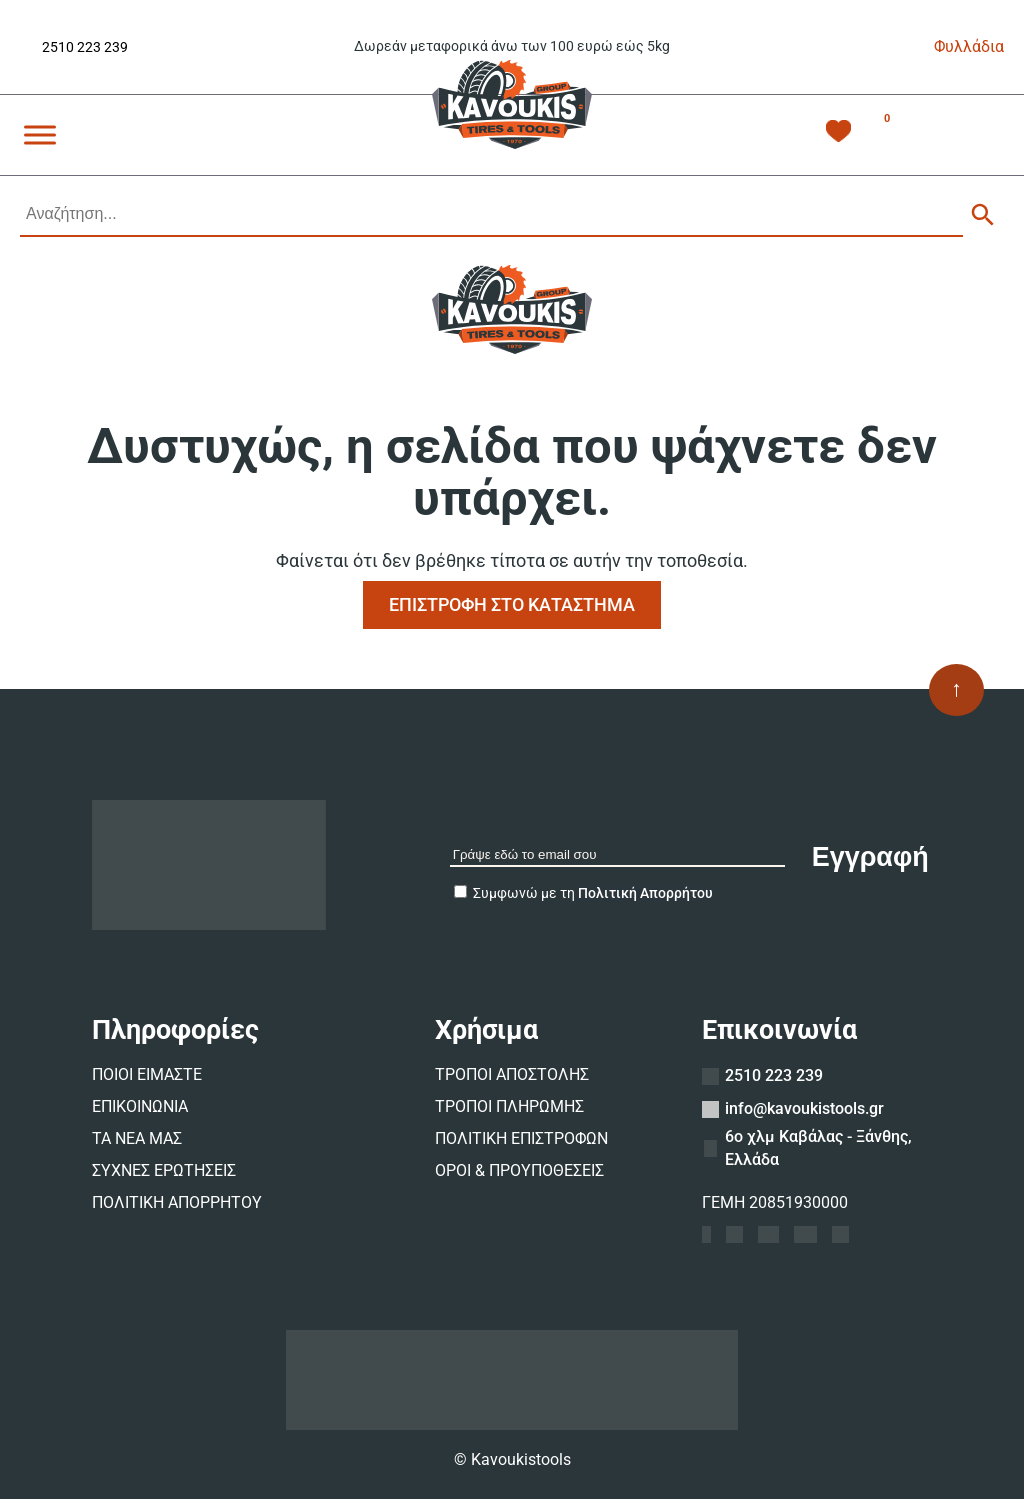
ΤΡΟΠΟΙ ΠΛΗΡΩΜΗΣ (509, 1106)
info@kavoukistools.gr (804, 1108)
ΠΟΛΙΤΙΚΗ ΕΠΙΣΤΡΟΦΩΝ (521, 1138)
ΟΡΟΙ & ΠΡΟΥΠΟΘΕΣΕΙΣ (519, 1170)
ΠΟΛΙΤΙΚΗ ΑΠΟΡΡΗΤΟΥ (177, 1202)
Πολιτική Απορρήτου (645, 893)
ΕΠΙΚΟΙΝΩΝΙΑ (140, 1106)
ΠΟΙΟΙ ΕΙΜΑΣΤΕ (147, 1074)
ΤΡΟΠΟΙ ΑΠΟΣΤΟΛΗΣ (512, 1074)
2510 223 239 (85, 47)
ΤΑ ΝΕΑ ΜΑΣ (137, 1138)
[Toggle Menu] (40, 134)
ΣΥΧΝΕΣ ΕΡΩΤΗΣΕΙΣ (164, 1170)
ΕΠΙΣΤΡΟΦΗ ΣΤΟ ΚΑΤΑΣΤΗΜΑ (512, 604)
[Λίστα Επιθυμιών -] (838, 134)
